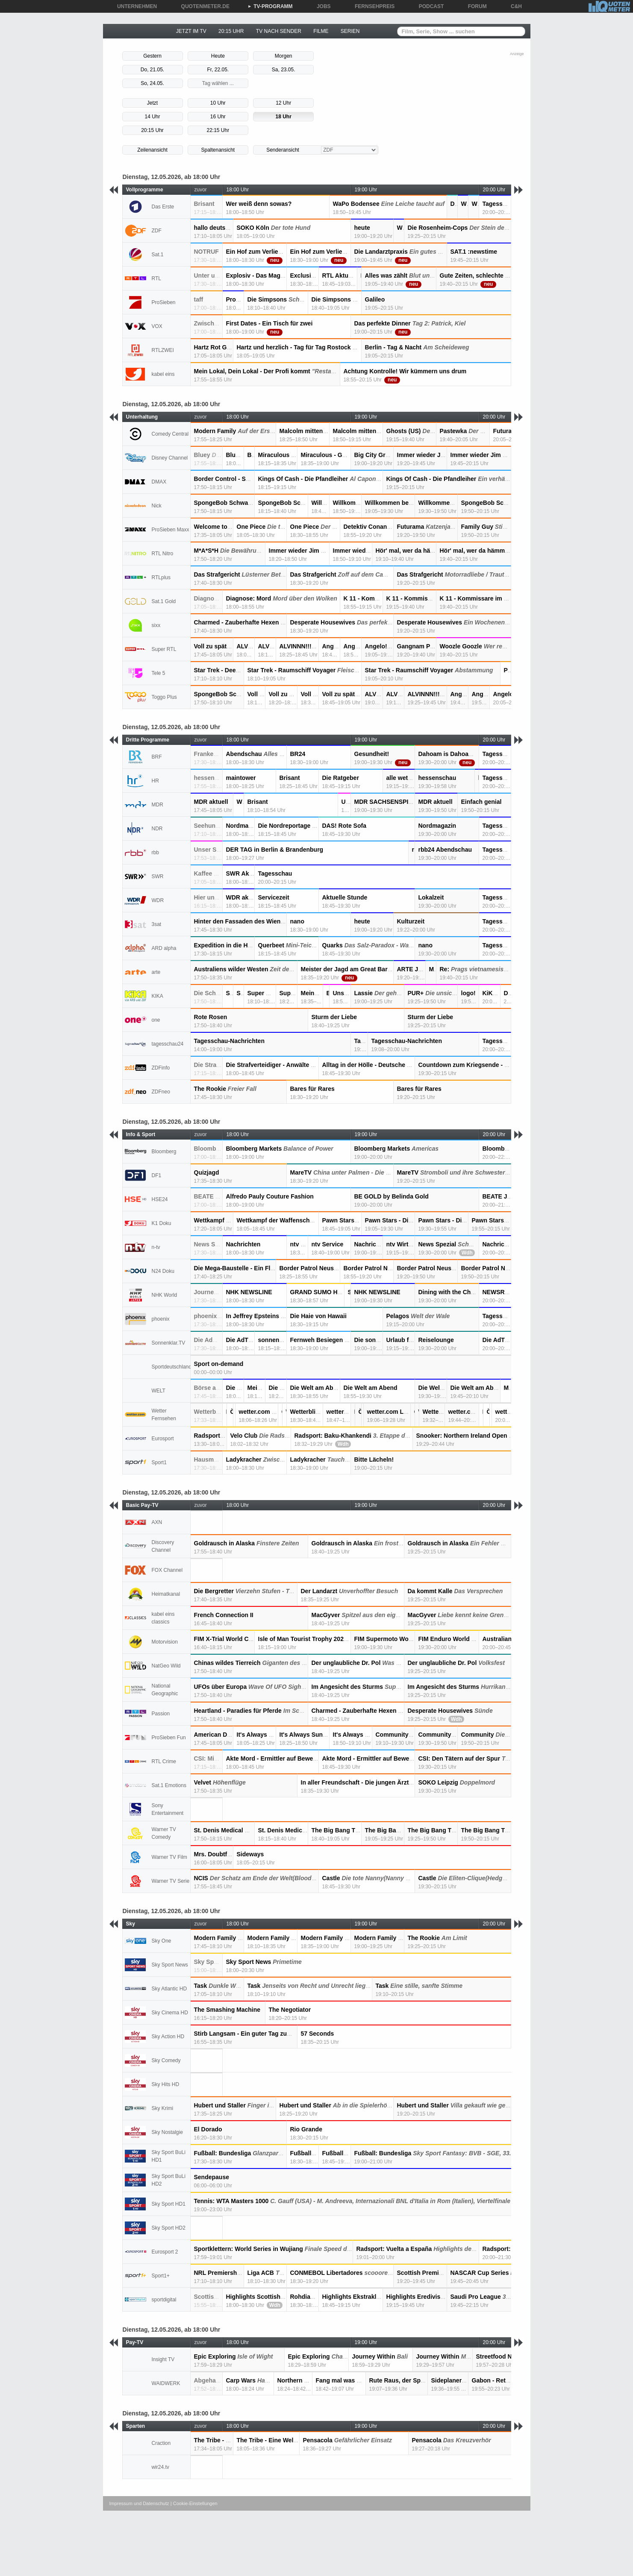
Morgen (283, 56)
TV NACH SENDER (278, 31)
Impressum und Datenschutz (139, 2503)
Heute (218, 56)
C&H (513, 6)
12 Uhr (283, 103)
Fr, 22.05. (218, 70)
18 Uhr (283, 117)
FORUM (474, 6)
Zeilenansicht (152, 150)
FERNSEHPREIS (372, 6)
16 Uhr (218, 117)
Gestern (152, 56)
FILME (320, 31)
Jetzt (152, 103)
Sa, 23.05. (283, 70)
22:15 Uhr (217, 130)
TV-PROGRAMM (269, 6)
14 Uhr (152, 117)
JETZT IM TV (191, 31)
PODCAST (428, 6)
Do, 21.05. (152, 70)
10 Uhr (218, 103)
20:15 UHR (231, 31)
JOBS (321, 6)
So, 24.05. (152, 83)
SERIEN (350, 31)
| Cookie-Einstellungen (194, 2503)
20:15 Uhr (152, 130)
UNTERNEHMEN (134, 6)
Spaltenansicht (218, 150)
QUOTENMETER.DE (202, 6)
